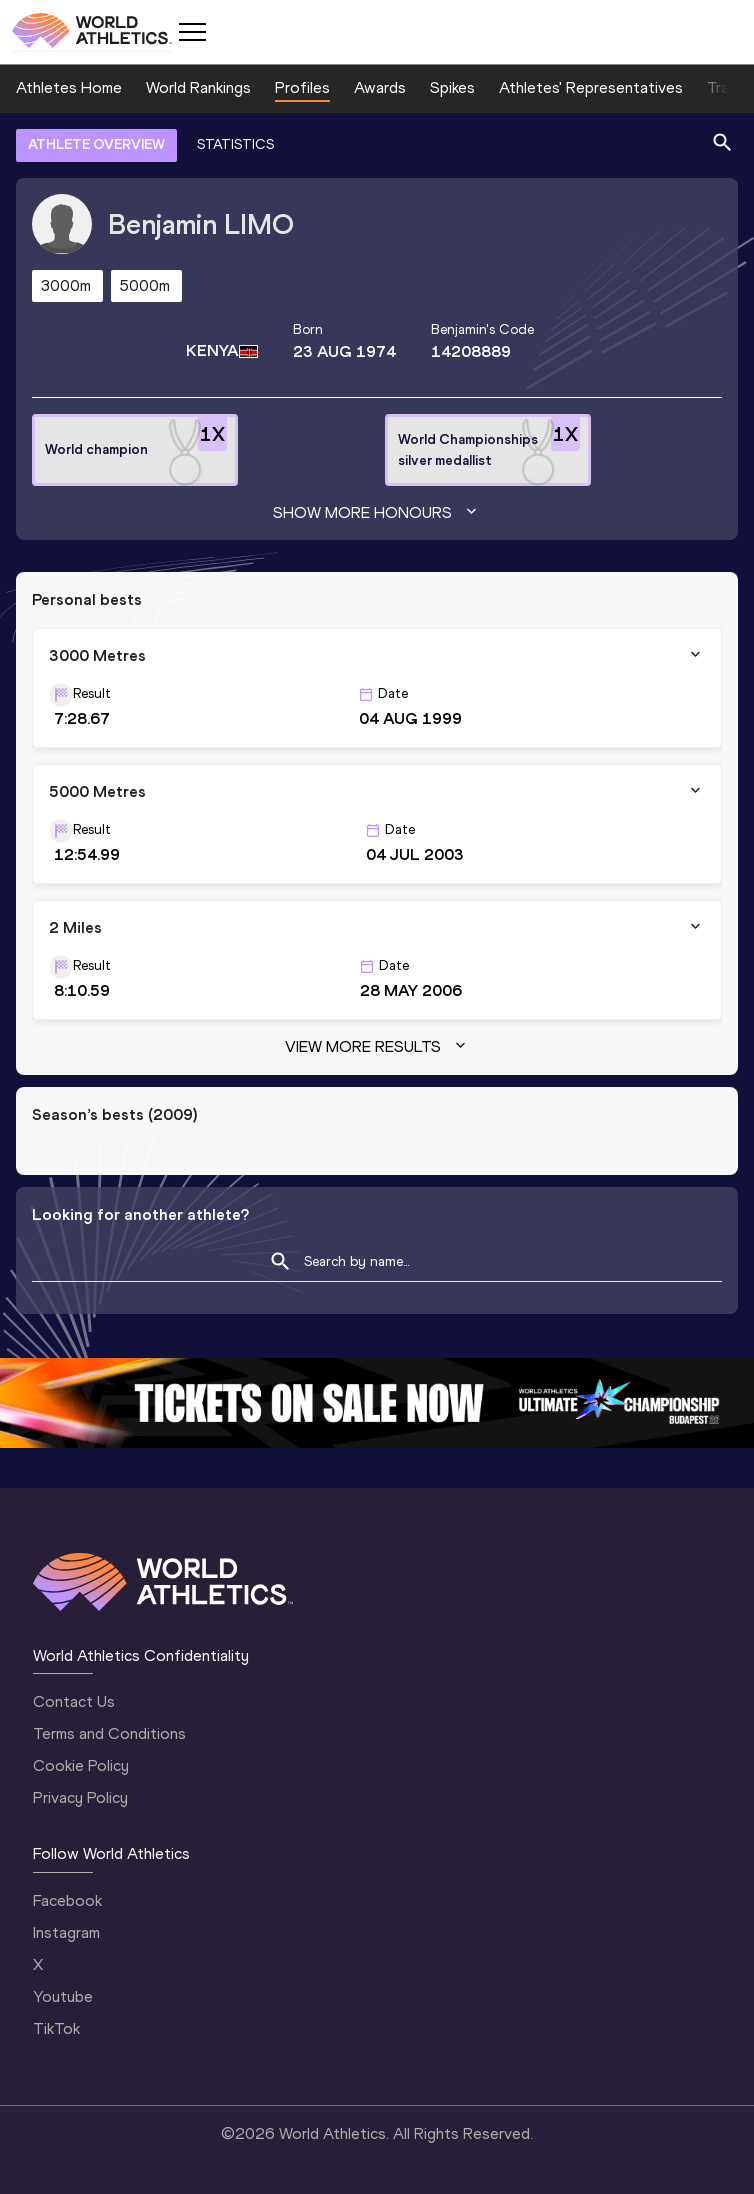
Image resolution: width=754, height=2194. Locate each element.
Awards (380, 87)
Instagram (66, 1932)
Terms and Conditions (109, 1733)
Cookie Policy (81, 1765)
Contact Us (74, 1701)
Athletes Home (69, 87)
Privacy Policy (80, 1797)
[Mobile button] (192, 32)
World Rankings (198, 87)
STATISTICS (235, 144)
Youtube (63, 1996)
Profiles (302, 87)
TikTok (56, 2028)
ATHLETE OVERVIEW (96, 144)
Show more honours (377, 513)
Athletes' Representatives (591, 87)
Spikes (452, 87)
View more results (377, 1047)
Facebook (67, 1900)
